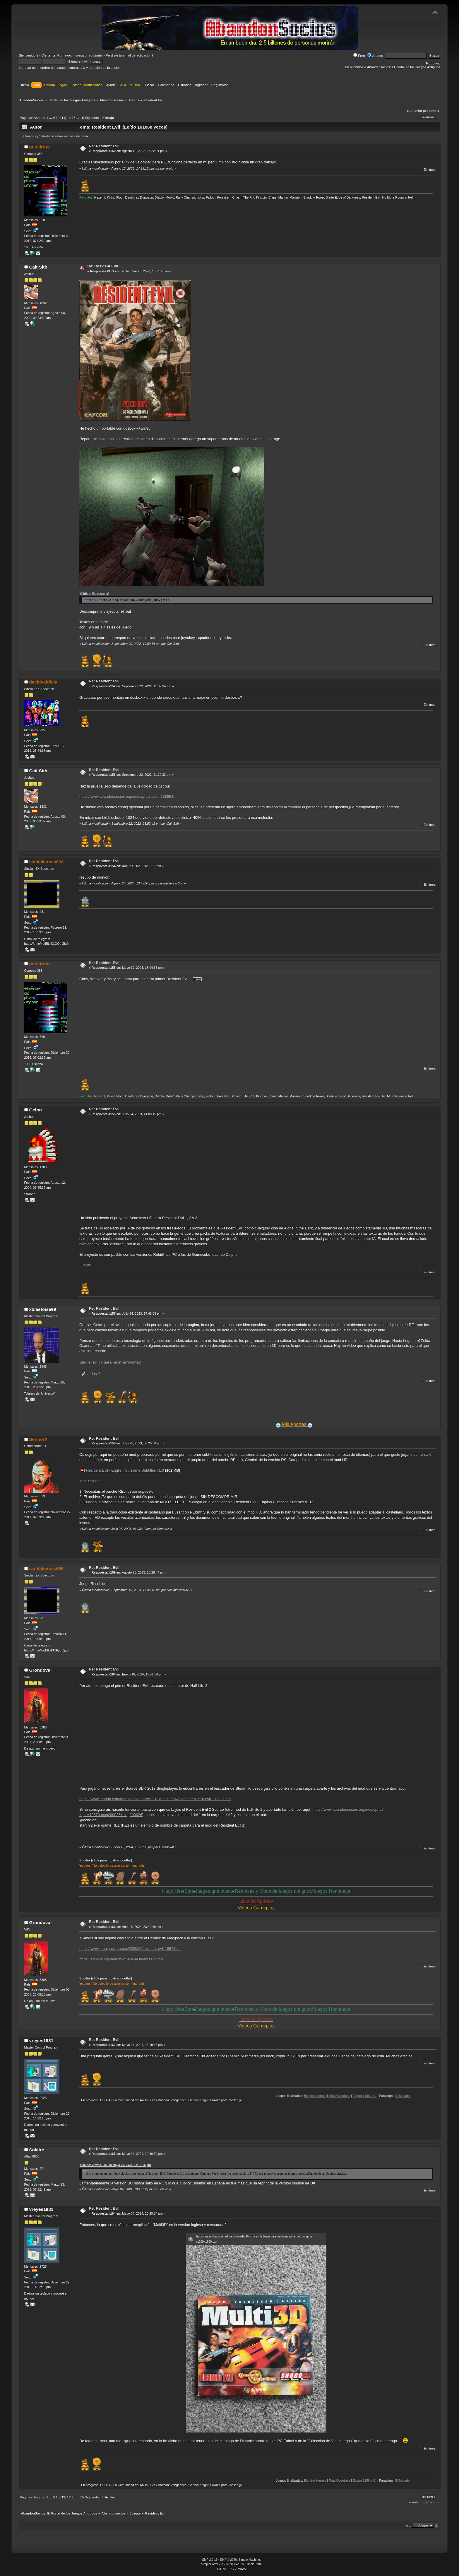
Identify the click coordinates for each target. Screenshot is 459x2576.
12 (69, 117)
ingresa (78, 55)
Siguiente (92, 117)
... (51, 117)
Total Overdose (370, 2095)
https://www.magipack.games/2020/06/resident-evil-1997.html (130, 1948)
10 (57, 117)
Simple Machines (250, 2559)
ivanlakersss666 (46, 861)
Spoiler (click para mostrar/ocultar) (110, 1362)
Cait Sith (38, 266)
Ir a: (408, 2525)
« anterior (414, 110)
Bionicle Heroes (346, 2095)
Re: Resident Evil (104, 146)
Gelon (35, 1109)
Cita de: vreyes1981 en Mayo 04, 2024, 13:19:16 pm (115, 2165)
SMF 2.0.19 (209, 2559)
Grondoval (40, 1670)
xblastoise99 (42, 1309)
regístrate (95, 55)
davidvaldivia (43, 681)
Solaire (36, 2149)
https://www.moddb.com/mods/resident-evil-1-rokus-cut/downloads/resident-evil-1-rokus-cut (155, 1799)
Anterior (39, 117)
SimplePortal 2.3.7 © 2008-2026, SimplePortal (232, 2564)
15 (82, 117)
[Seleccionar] (100, 593)
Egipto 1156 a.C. (395, 2095)
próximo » (431, 110)
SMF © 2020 (228, 2559)
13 (74, 117)
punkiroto (39, 146)
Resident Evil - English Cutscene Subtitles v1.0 (125, 1470)
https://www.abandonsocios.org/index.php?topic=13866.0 (126, 796)
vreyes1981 (41, 2040)
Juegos (375, 55)
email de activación (137, 55)
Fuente (85, 1265)
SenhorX (38, 1439)
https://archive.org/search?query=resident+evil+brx (121, 1959)
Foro (359, 55)
